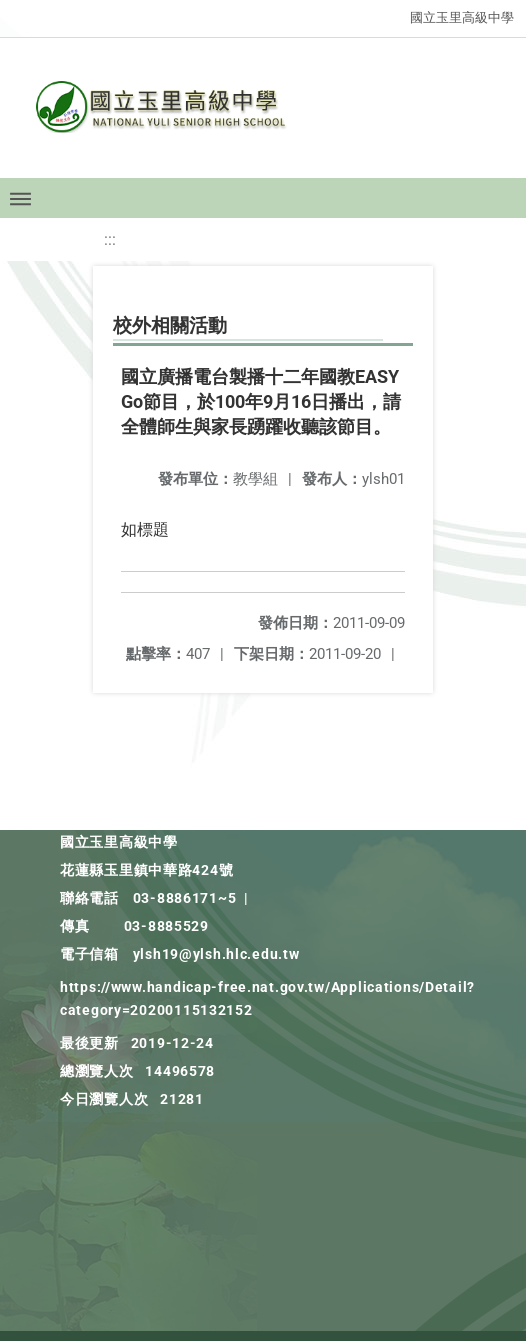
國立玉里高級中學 (462, 17)
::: (110, 239)
